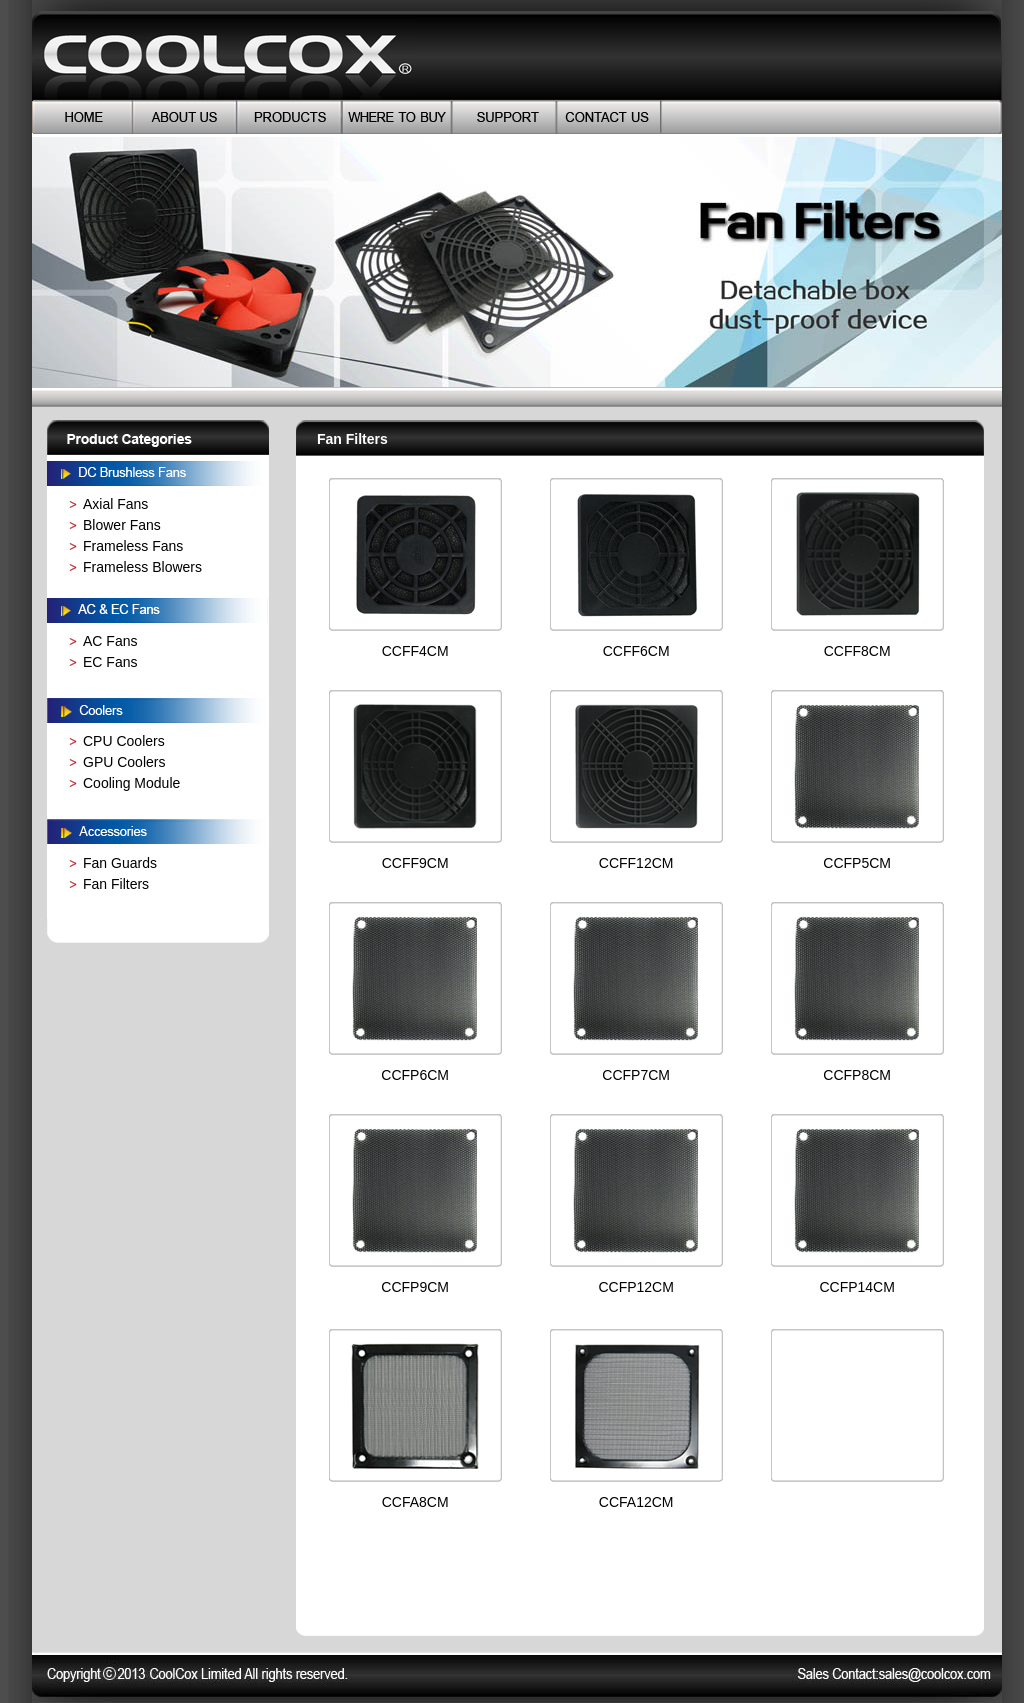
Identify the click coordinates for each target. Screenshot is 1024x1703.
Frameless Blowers (142, 567)
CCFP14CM (856, 1287)
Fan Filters (116, 884)
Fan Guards (120, 863)
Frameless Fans (133, 546)
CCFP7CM (636, 1075)
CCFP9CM (415, 1287)
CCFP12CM (635, 1287)
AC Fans (110, 641)
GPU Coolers (124, 762)
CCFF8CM (857, 651)
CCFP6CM (415, 1075)
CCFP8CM (857, 1075)
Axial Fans (115, 504)
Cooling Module (131, 783)
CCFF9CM (415, 863)
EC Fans (110, 662)
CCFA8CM (415, 1502)
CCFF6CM (636, 651)
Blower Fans (122, 525)
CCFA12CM (636, 1502)
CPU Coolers (124, 741)
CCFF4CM (415, 651)
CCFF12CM (636, 863)
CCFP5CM (857, 863)
